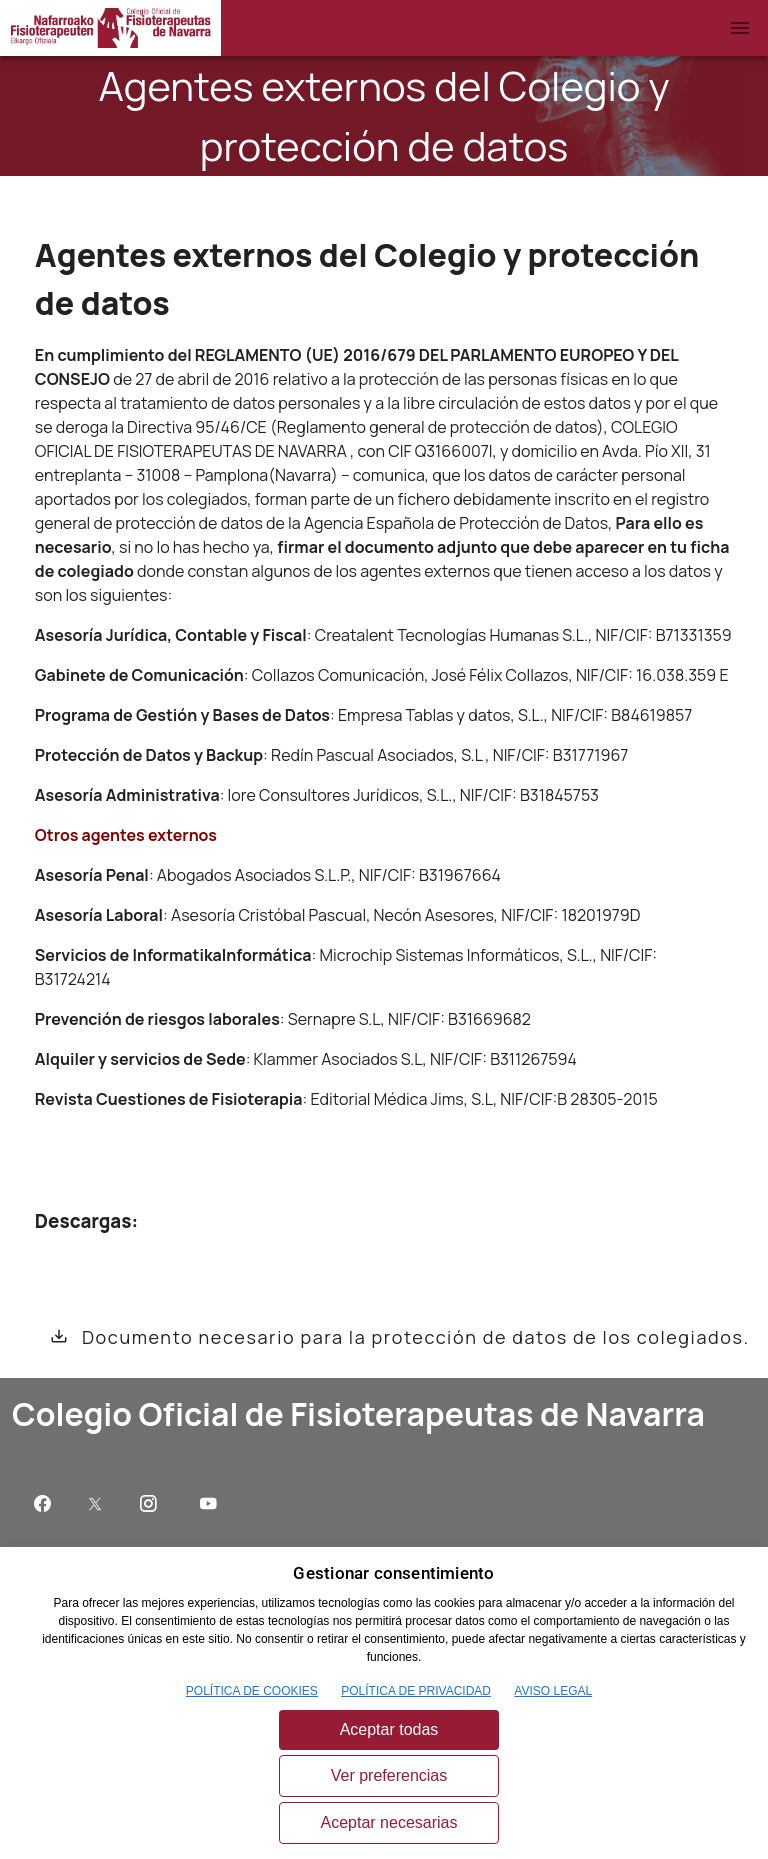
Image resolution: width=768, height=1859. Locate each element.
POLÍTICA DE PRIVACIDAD (416, 1691)
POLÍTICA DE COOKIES (252, 1691)
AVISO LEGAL (553, 1691)
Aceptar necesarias (389, 1822)
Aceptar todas (389, 1729)
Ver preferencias (389, 1775)
